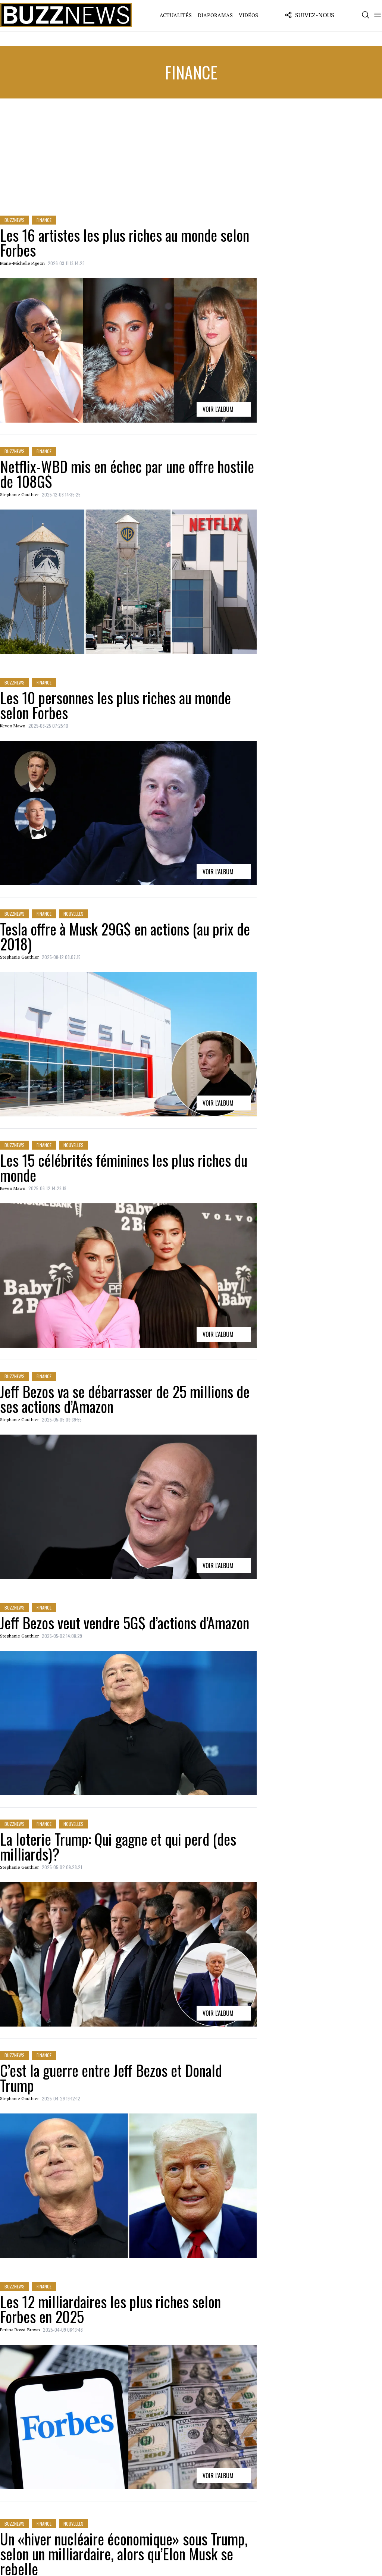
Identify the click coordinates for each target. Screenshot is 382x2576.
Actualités (176, 15)
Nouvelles (73, 914)
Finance (44, 220)
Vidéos (248, 15)
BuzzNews (14, 220)
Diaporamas (215, 15)
